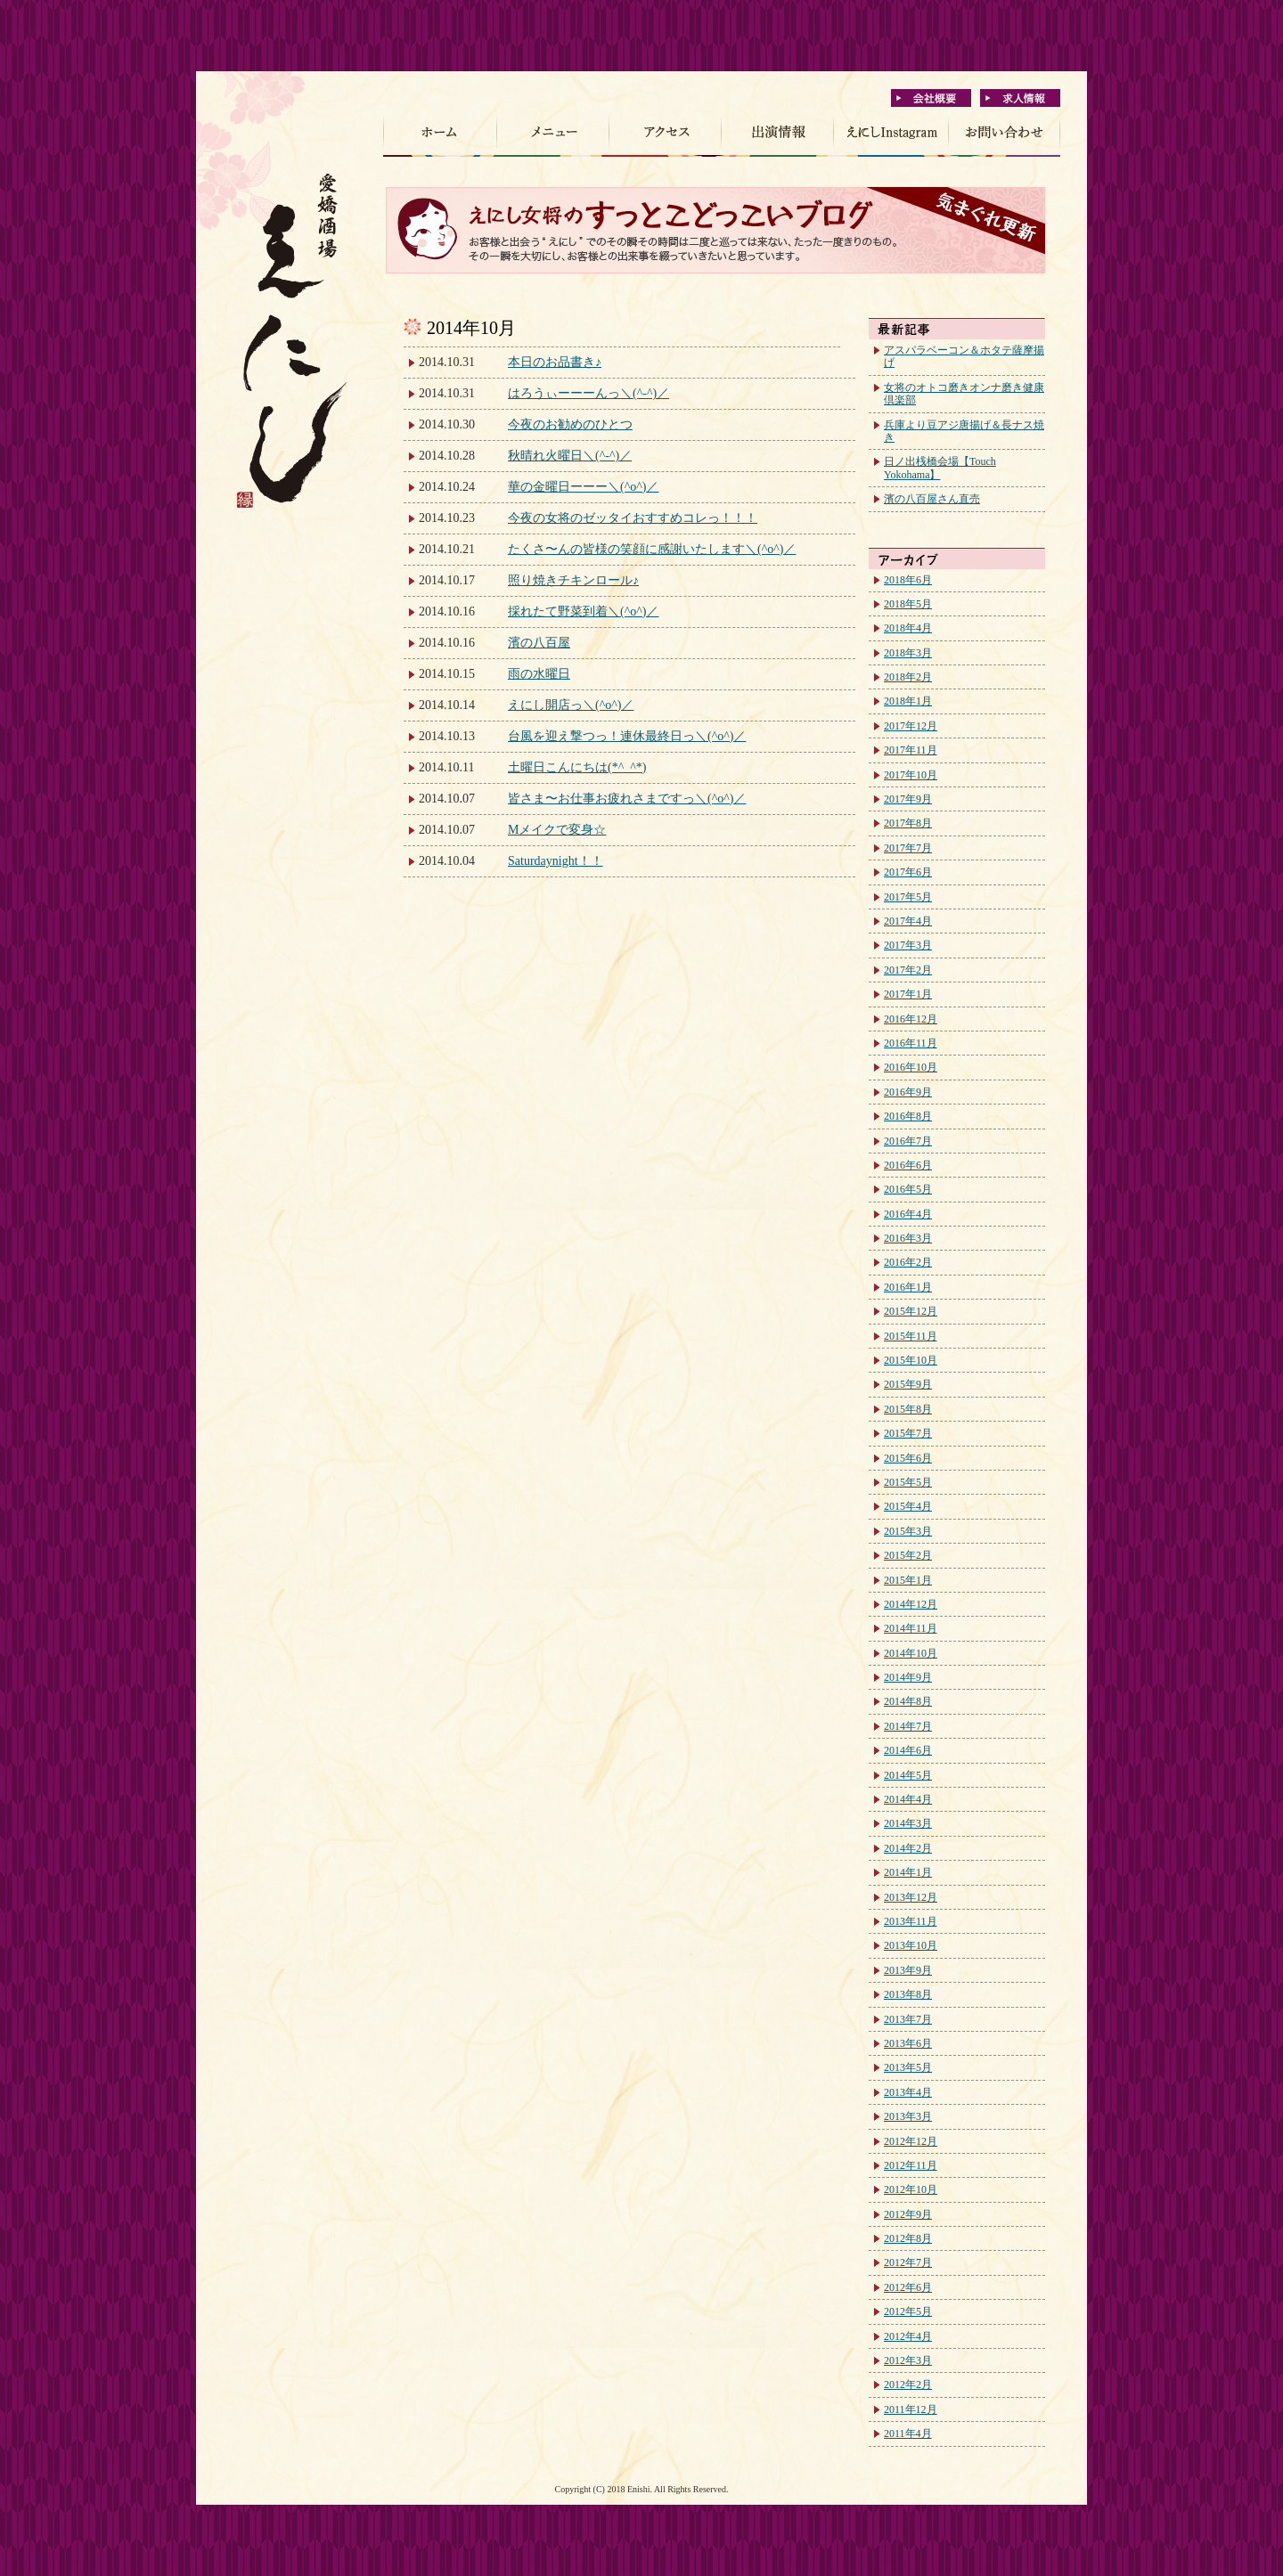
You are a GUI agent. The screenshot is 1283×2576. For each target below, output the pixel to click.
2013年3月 (908, 2116)
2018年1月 (908, 701)
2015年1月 (908, 1580)
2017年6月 (908, 872)
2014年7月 (908, 1726)
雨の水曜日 (539, 674)
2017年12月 (910, 726)
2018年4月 (908, 628)
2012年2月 (908, 2384)
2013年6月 (908, 2043)
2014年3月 (908, 1823)
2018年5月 (908, 604)
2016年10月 (910, 1067)
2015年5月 (908, 1482)
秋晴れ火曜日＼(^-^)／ (570, 455)
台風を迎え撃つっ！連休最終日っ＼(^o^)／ (627, 736)
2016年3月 (908, 1238)
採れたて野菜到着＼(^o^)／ (583, 611)
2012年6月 (908, 2287)
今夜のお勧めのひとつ (570, 424)
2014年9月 (908, 1677)
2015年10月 (910, 1360)
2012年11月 (910, 2165)
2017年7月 (908, 848)
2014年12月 (910, 1604)
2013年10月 (910, 1945)
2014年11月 (910, 1628)
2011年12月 (910, 2409)
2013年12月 (910, 1897)
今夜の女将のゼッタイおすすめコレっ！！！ (632, 518)
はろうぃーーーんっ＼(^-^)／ (588, 393)
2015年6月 (908, 1458)
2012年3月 (908, 2360)
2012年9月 (908, 2214)
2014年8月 (908, 1701)
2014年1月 (908, 1872)
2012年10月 (910, 2189)
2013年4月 (908, 2092)
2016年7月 (908, 1141)
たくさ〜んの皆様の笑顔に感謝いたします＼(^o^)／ (652, 549)
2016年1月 (908, 1287)
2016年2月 (908, 1262)
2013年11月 (910, 1921)
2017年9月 (908, 799)
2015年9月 (908, 1384)
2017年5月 (908, 897)
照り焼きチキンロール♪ (573, 580)
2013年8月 (908, 1994)
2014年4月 (908, 1799)
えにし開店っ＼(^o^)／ (570, 705)
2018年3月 (908, 653)
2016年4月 (908, 1214)
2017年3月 (908, 945)
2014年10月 (910, 1653)
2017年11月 (910, 750)
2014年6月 (908, 1750)
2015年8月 (908, 1409)
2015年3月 (908, 1531)
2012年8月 (908, 2238)
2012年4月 (908, 2336)
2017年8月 (908, 823)
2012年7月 (908, 2262)
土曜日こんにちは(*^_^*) (577, 767)
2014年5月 (908, 1775)
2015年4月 (908, 1506)
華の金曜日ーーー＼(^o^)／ (583, 486)
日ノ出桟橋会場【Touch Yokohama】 (940, 467)
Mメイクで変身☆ (557, 829)
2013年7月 (908, 2019)
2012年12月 (910, 2141)
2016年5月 (908, 1189)
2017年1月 (908, 994)
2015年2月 (908, 1555)
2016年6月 (908, 1165)
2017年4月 (908, 921)
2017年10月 (910, 775)
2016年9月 (908, 1092)
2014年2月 (908, 1848)
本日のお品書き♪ (554, 362)
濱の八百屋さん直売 (932, 499)
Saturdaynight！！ (555, 861)
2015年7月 (908, 1433)
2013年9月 (908, 1970)
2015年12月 (910, 1311)
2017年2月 (908, 970)
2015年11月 (910, 1336)
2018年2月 (908, 677)
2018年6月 (908, 580)
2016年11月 (910, 1043)
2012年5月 (908, 2311)
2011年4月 (908, 2433)
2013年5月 (908, 2067)
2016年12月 (910, 1019)
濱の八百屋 (539, 642)
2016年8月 (908, 1116)
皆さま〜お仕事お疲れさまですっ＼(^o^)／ (627, 798)
